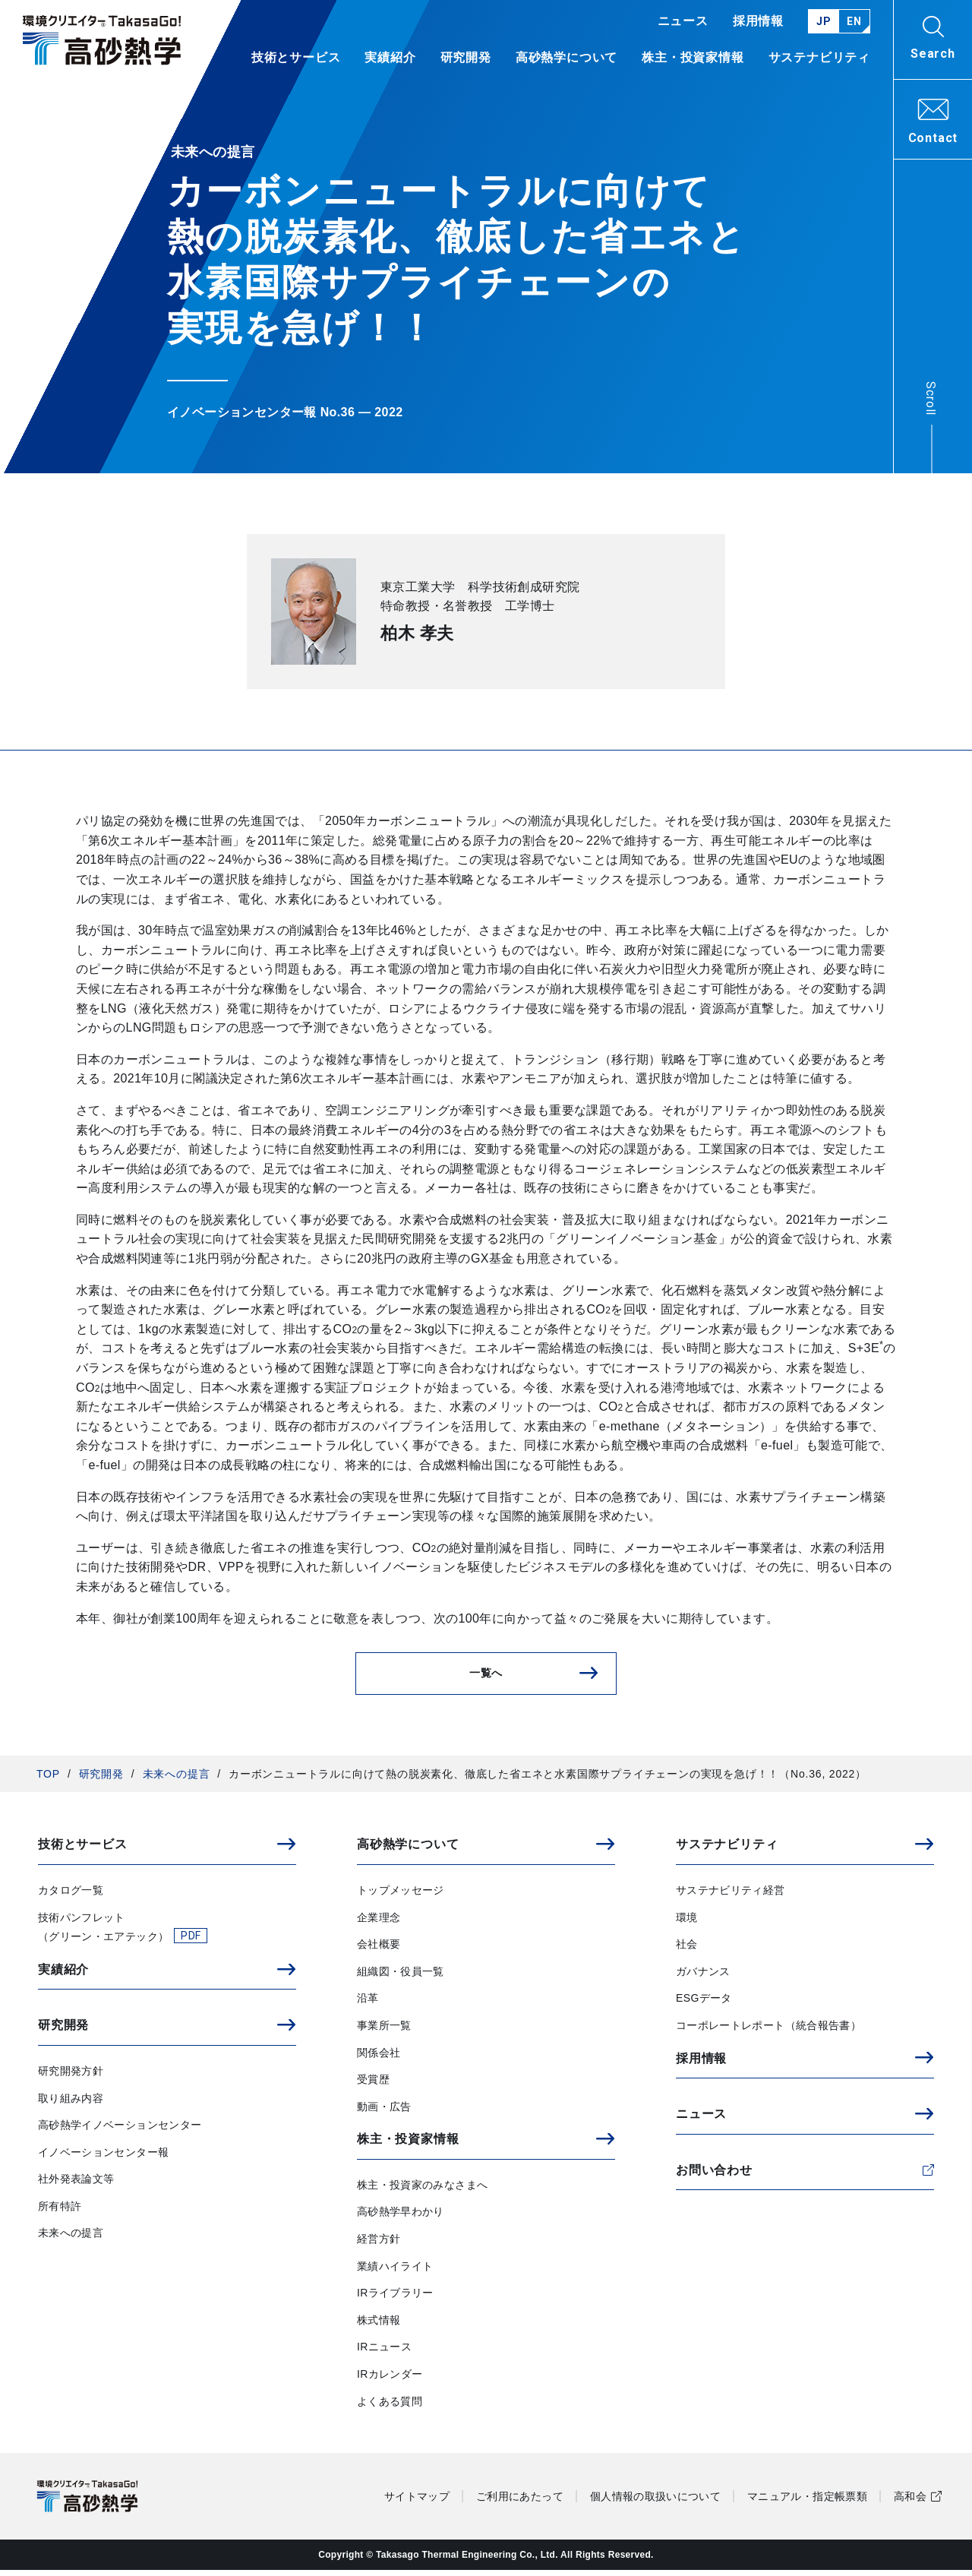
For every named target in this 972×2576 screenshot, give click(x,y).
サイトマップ (417, 2502)
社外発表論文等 (76, 2185)
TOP (48, 1780)
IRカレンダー (389, 2380)
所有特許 (59, 2212)
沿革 (368, 2004)
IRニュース (384, 2353)
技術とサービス (296, 58)
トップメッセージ (400, 1896)
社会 (687, 1950)
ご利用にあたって (519, 2502)
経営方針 (378, 2245)
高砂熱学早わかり (400, 2217)
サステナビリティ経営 (730, 1896)
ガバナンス (703, 1977)
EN (854, 21)
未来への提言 (176, 1780)
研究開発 (101, 1780)
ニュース (683, 21)
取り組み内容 (70, 2103)
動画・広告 (384, 2113)
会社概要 (378, 1950)
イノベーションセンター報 (103, 2158)
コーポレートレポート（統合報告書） (768, 2031)
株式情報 (378, 2326)
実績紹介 (389, 58)
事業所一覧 (384, 2031)
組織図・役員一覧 (400, 1977)
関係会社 (378, 2058)
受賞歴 (373, 2085)
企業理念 (378, 1923)
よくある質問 (389, 2407)
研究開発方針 (70, 2077)
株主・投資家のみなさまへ (422, 2191)
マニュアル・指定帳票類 (807, 2502)
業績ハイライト (395, 2271)
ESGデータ (704, 2004)
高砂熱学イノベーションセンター (119, 2131)
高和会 (910, 2502)
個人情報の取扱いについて (655, 2502)
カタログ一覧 (70, 1896)
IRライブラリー (395, 2299)
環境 (687, 1923)
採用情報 (758, 21)
